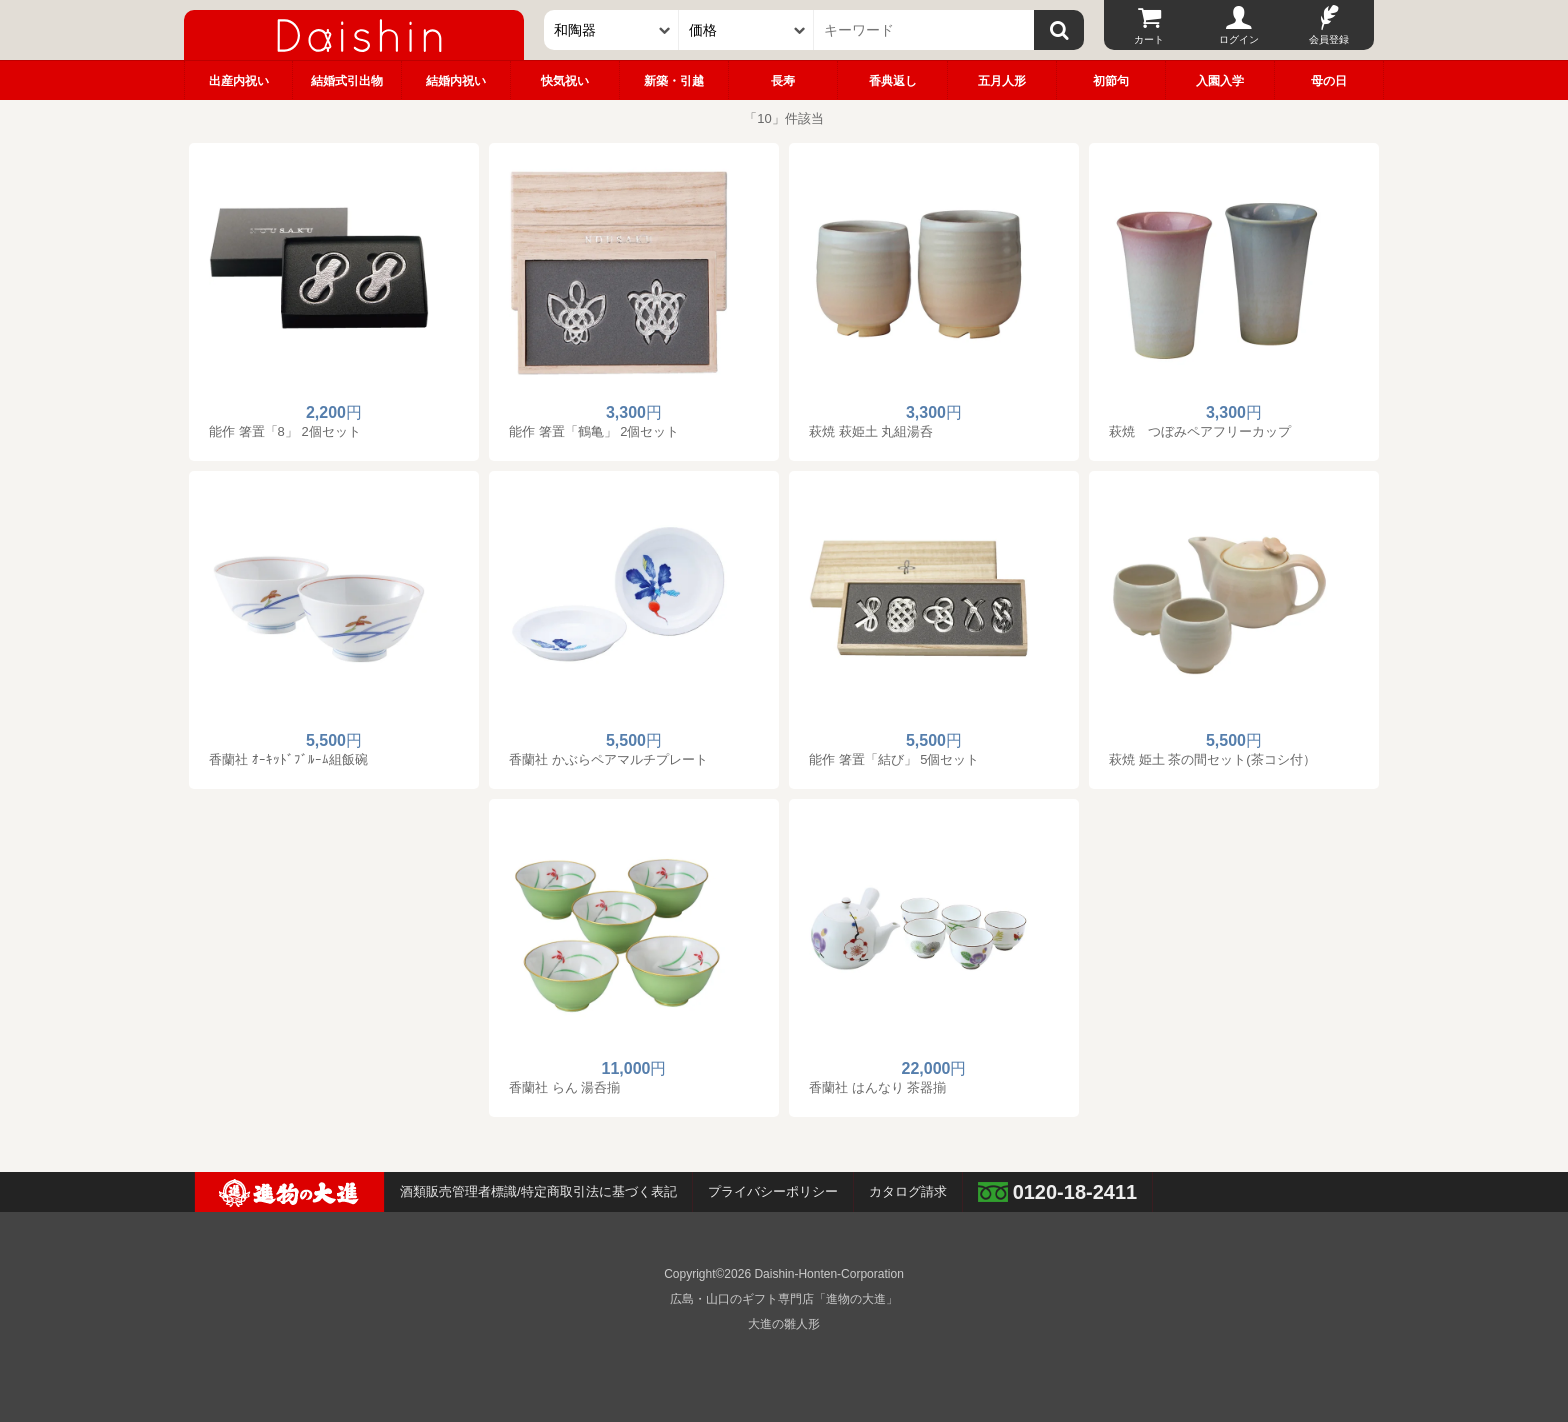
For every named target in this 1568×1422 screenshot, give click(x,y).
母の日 (1329, 81)
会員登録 (1329, 39)
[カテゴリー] (611, 30)
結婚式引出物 (347, 81)
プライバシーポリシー (773, 1191)
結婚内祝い (456, 81)
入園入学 (1220, 81)
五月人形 (1002, 81)
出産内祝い (239, 81)
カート (1149, 39)
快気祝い (565, 81)
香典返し (893, 81)
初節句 (1111, 81)
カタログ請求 (908, 1191)
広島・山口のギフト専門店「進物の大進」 (784, 1299)
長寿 (783, 81)
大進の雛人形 (784, 1324)
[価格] (746, 30)
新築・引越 (674, 81)
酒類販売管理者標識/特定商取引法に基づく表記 (538, 1191)
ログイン (1239, 39)
